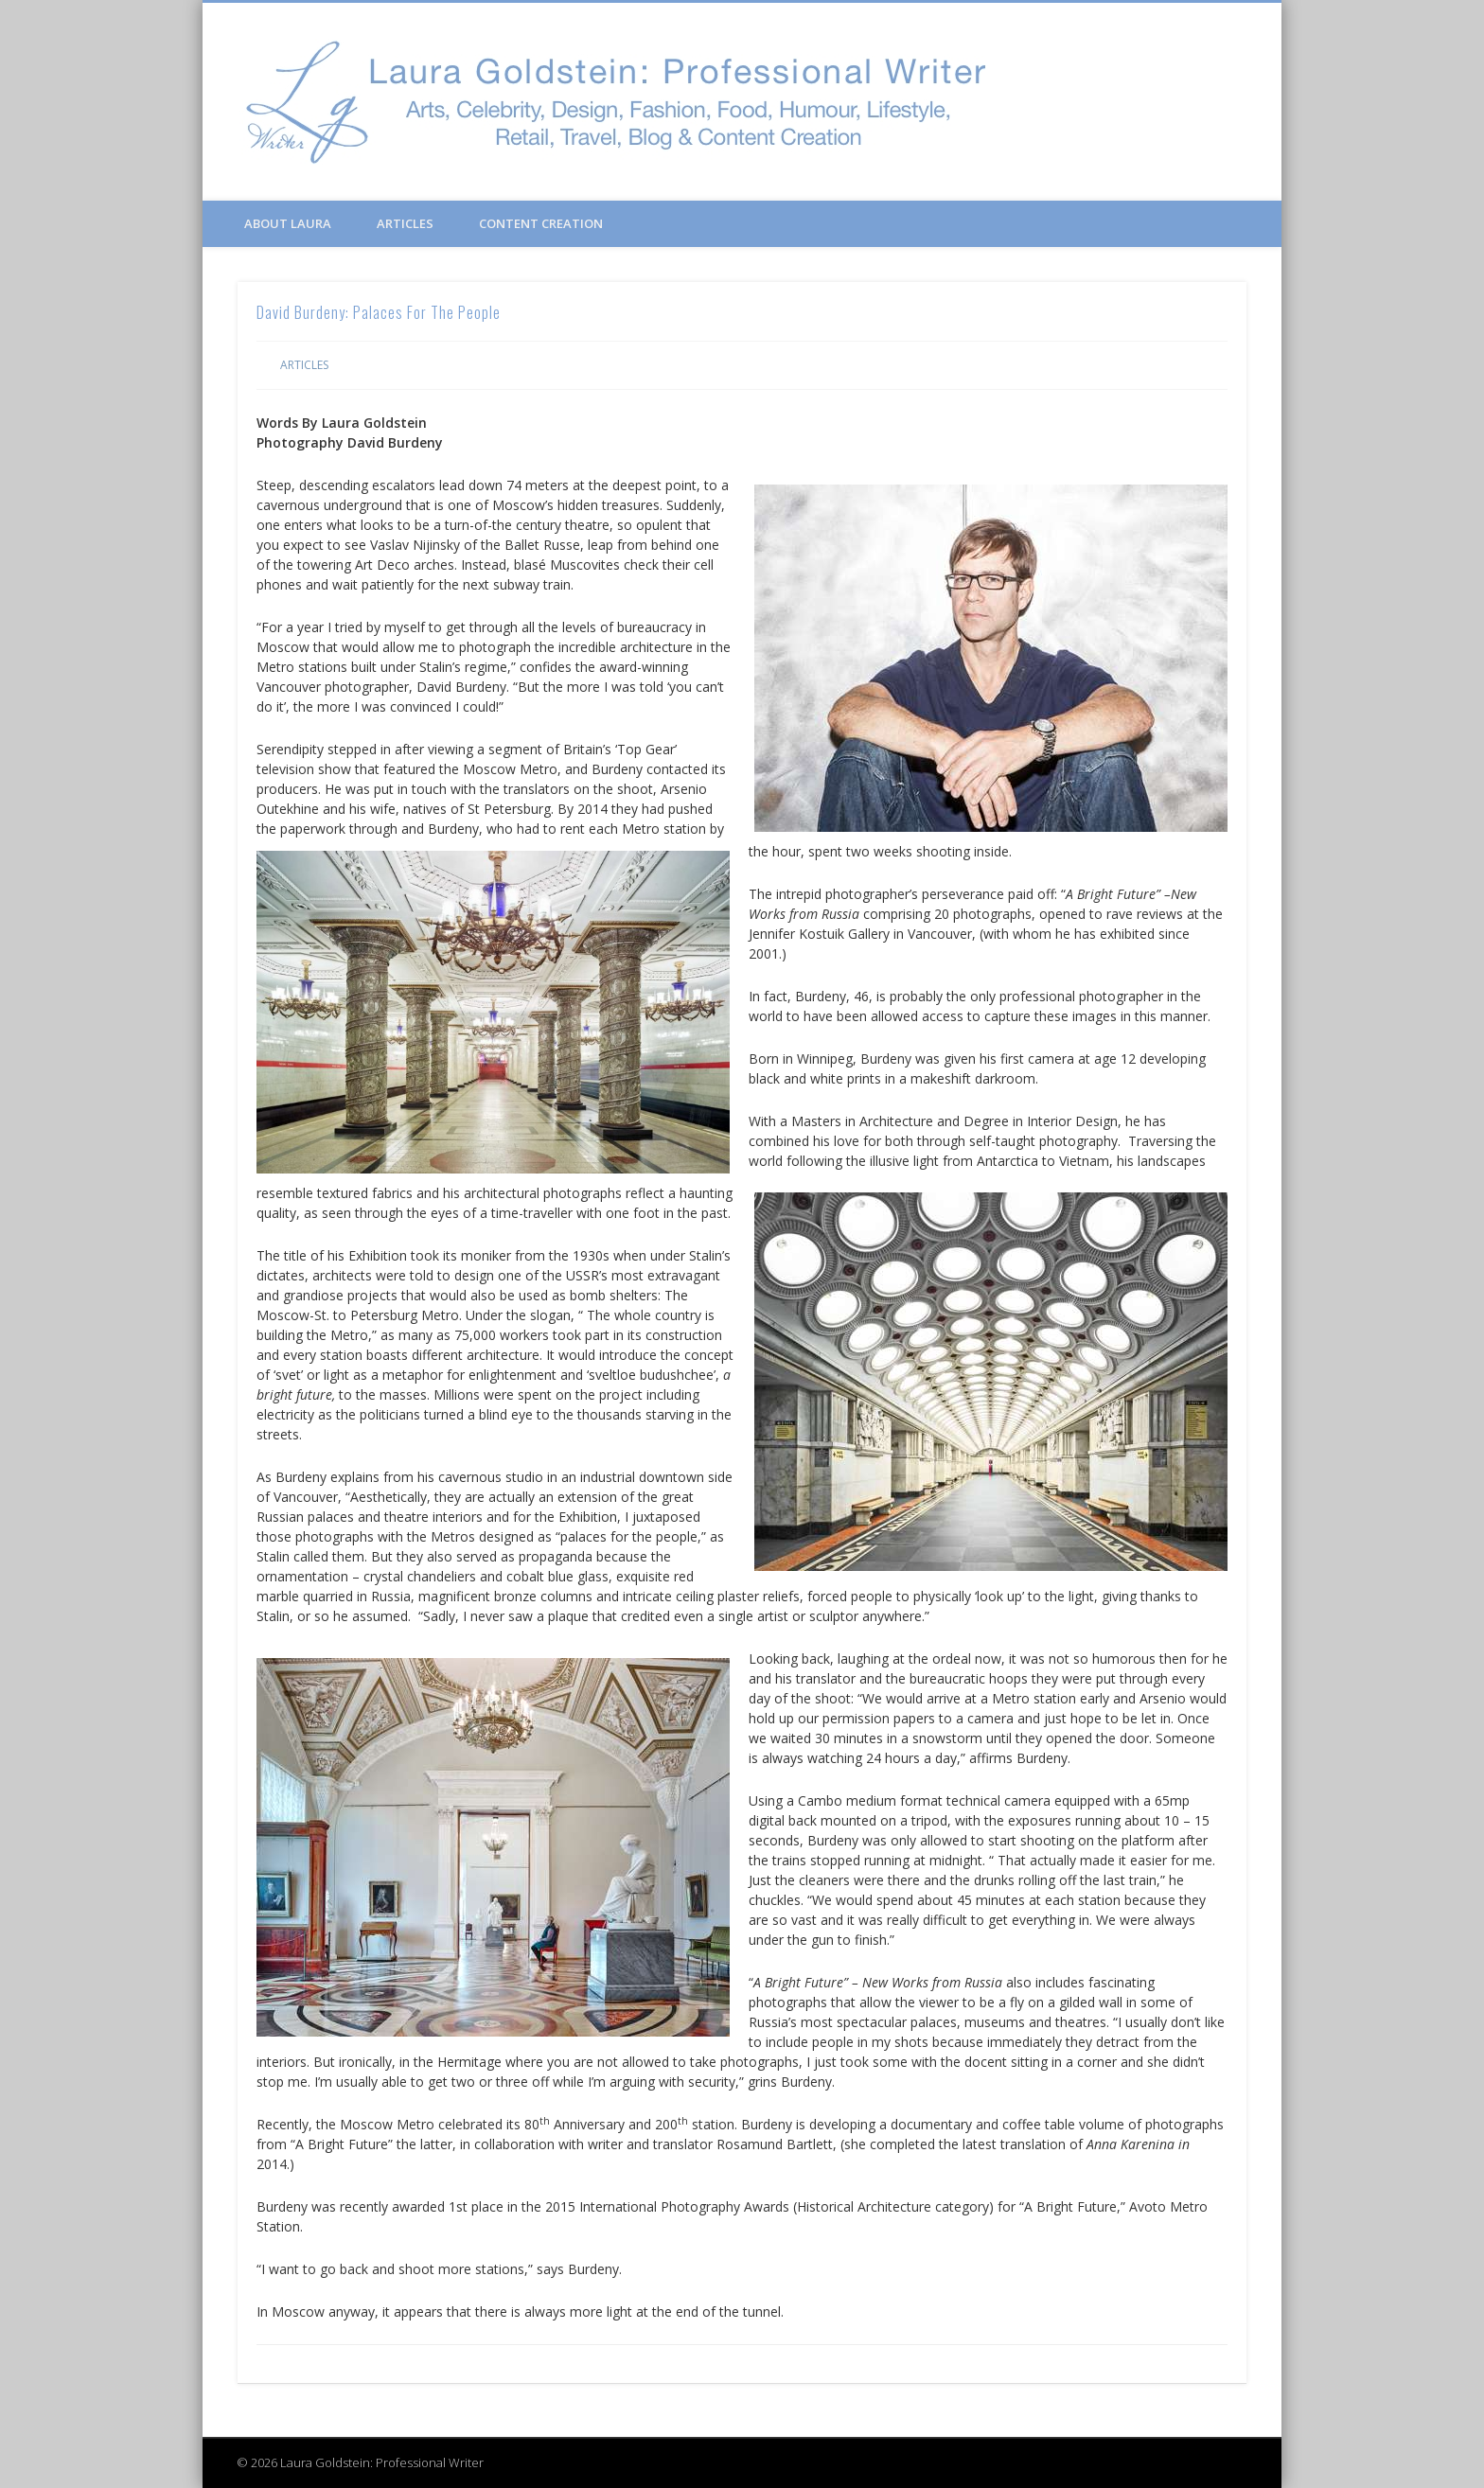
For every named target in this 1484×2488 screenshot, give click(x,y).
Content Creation (541, 223)
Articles (405, 223)
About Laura (287, 223)
